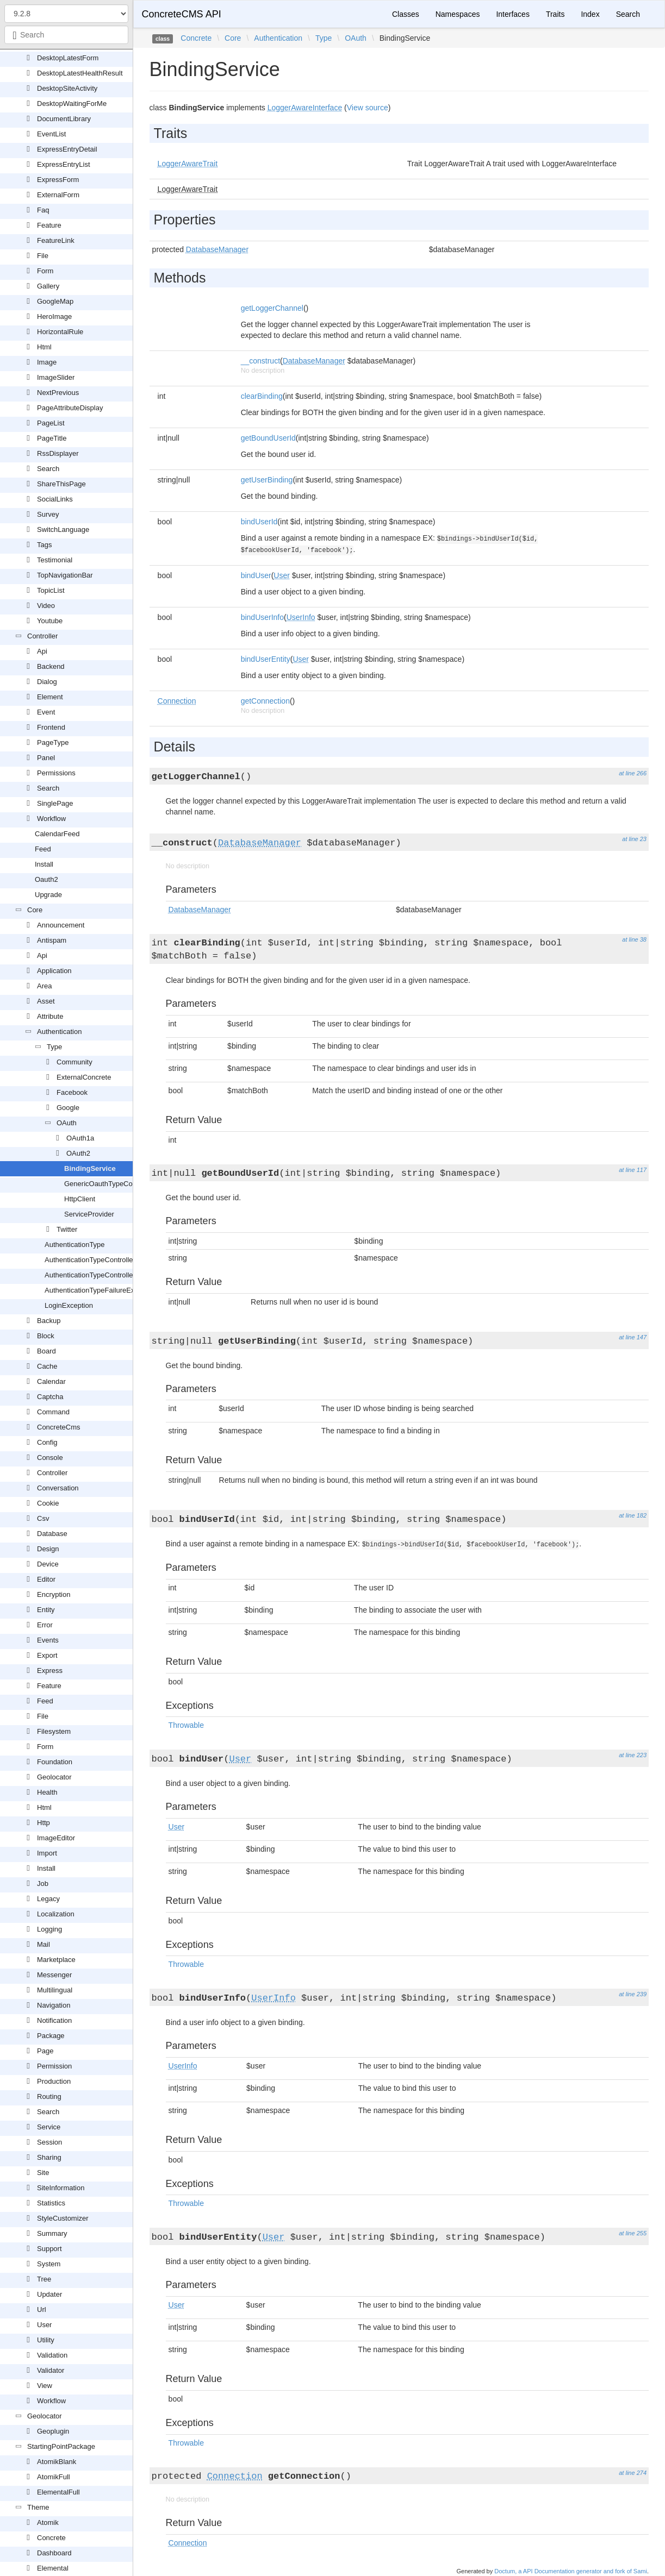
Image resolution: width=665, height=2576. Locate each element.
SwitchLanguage (63, 529)
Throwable (186, 1725)
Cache (47, 1366)
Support (49, 2249)
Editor (46, 1579)
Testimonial (54, 560)
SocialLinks (55, 499)
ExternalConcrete (84, 1077)
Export (47, 1655)
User (44, 2325)
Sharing (49, 2157)
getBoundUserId (268, 438)
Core (34, 910)
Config (47, 1442)
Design (48, 1549)
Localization (55, 1914)
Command (53, 1412)
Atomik (48, 2522)
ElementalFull (58, 2492)
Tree (44, 2279)
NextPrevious (58, 392)
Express (50, 1670)
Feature (49, 225)
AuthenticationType (75, 1244)
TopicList (51, 590)
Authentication (59, 1031)
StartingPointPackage (61, 2446)
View (44, 2385)
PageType (53, 742)
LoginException (69, 1305)
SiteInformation (60, 2188)
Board (46, 1351)
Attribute (50, 1016)
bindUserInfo (262, 617)
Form (45, 271)
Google (68, 1108)
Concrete (51, 2538)
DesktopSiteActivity (67, 88)
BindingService (90, 1168)
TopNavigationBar (65, 575)
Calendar (51, 1381)
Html (44, 347)
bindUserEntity (265, 659)
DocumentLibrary (64, 119)
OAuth (67, 1123)
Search (48, 469)
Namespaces (458, 14)
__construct (260, 360)
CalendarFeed (57, 834)
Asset (46, 1001)
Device (48, 1564)
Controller (42, 636)
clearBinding (262, 396)
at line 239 (633, 1994)
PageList (51, 423)
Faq (43, 210)
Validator (50, 2370)
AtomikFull (53, 2477)
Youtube (50, 621)
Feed (43, 849)
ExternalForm (58, 195)
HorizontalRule (60, 332)
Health (47, 1792)
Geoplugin (53, 2431)
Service (48, 2127)
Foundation (54, 1762)
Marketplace (56, 1959)
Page (45, 2051)
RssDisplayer (58, 453)
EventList (51, 134)
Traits (555, 14)
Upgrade (48, 895)
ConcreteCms (58, 1427)
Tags (44, 545)
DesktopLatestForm (67, 58)
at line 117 (633, 1170)
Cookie (48, 1503)
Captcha (50, 1397)
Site (43, 2172)
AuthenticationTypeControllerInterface (104, 1275)
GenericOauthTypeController (109, 1184)
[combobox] (66, 35)
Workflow (51, 818)
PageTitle (51, 438)
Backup (48, 1321)
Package (51, 2036)
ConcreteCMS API (181, 14)
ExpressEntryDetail (67, 149)
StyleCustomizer (63, 2218)
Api (42, 651)
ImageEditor (56, 1838)
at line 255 (633, 2233)
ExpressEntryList (63, 164)
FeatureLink (55, 240)
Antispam (51, 940)
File (42, 256)
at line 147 (633, 1337)
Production (54, 2081)
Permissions (56, 773)
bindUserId (259, 521)
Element (50, 697)
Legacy (48, 1899)
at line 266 (633, 773)
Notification (54, 2020)
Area (44, 986)
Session (49, 2142)
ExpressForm (58, 180)
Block (45, 1336)
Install (44, 864)
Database (52, 1534)
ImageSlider (55, 377)
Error (45, 1625)
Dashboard (54, 2553)
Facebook (72, 1092)
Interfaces (512, 14)
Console (50, 1457)
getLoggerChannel (272, 308)
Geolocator (54, 1777)
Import (47, 1853)
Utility (45, 2340)
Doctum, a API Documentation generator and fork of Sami (570, 2571)
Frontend (51, 727)
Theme (38, 2507)
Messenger (54, 1975)
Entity (46, 1610)
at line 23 (634, 839)
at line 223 (633, 1755)
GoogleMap (55, 301)
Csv (43, 1518)
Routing (49, 2096)
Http (43, 1823)
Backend (51, 666)
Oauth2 (46, 879)
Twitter (67, 1229)
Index (590, 14)
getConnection (265, 701)
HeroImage (54, 316)
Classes (405, 14)
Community (74, 1062)
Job (42, 1883)
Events (48, 1640)
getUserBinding (267, 479)
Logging (49, 1929)
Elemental (53, 2568)
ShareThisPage (61, 484)
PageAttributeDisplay (70, 408)
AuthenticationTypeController (90, 1260)
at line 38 (634, 939)
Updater (49, 2294)
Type (54, 1047)
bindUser (256, 575)
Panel (46, 758)
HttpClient (79, 1199)
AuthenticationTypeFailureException (101, 1290)
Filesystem (54, 1731)
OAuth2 (78, 1153)
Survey (48, 514)
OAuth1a (80, 1138)
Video (46, 605)
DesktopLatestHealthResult (80, 73)
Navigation (53, 2005)
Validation (52, 2355)
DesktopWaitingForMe (72, 103)
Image (47, 362)
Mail (43, 1944)
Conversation (58, 1488)
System (48, 2264)
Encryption (53, 1594)
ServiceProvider (89, 1214)
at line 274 (633, 2473)
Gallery (48, 286)
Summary (52, 2233)
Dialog (47, 682)
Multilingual (54, 1990)
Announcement (60, 925)
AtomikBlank (56, 2462)
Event (46, 712)
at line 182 (633, 1515)
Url (41, 2309)
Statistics (51, 2203)
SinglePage (55, 803)
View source (367, 107)
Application (54, 971)
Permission (54, 2066)
